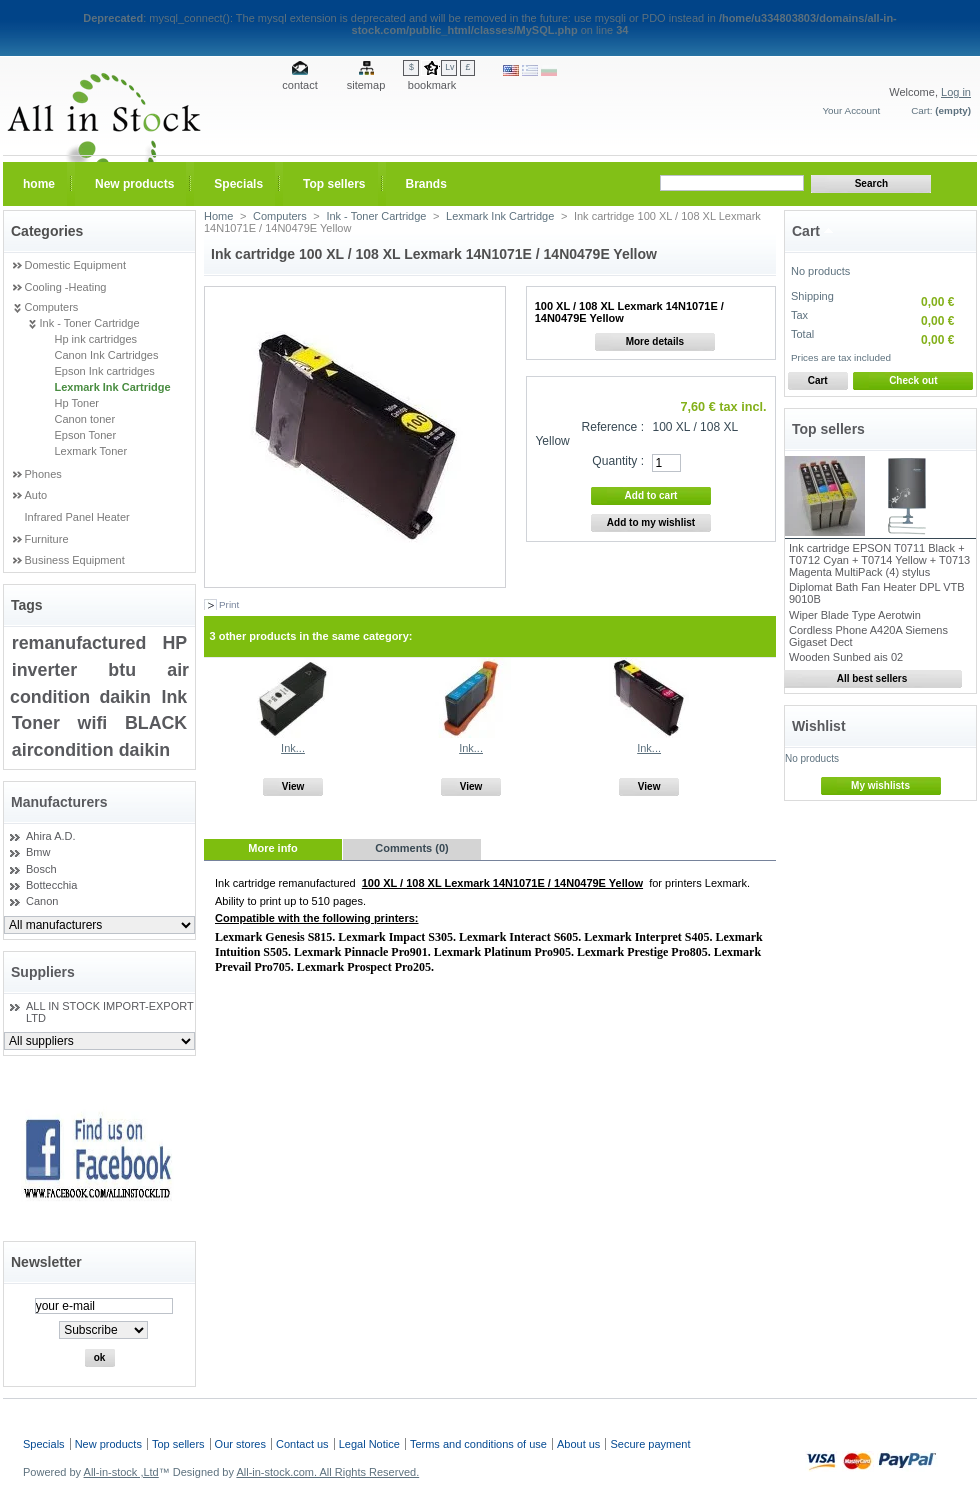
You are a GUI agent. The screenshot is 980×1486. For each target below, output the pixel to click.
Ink (174, 697)
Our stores (240, 1444)
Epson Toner (86, 435)
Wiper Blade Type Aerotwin (855, 615)
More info (273, 848)
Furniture (47, 539)
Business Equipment (75, 560)
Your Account (851, 110)
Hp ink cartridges (96, 339)
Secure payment (650, 1444)
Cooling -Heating (66, 287)
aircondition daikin (91, 750)
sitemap (366, 85)
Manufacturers (59, 802)
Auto (36, 495)
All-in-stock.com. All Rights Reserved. (327, 1472)
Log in (956, 92)
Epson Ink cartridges (105, 371)
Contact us (302, 1444)
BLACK (156, 723)
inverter (44, 670)
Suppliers (43, 972)
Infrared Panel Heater (77, 517)
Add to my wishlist (651, 522)
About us (578, 1444)
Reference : (613, 427)
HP (174, 643)
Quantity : (618, 461)
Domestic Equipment (76, 265)
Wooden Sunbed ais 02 (846, 657)
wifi (93, 723)
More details (655, 341)
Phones (43, 474)
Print (229, 604)
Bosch (41, 869)
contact (299, 85)
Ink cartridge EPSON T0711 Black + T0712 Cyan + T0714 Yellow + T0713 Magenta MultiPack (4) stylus (879, 560)
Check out (913, 380)
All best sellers (872, 678)
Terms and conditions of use (478, 1444)
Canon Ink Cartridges (107, 355)
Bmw (38, 852)
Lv (449, 67)
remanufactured (79, 643)
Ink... (293, 748)
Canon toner (85, 419)
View (293, 786)
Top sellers (828, 429)
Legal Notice (369, 1444)
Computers (52, 307)
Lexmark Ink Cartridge (113, 387)
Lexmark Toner (91, 451)
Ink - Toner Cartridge (90, 323)
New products (108, 1444)
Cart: (921, 110)
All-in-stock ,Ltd (121, 1472)
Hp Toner (77, 403)
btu (122, 670)
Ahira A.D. (51, 836)
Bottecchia (51, 885)
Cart (806, 231)
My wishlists (880, 785)
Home (218, 216)
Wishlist (819, 726)
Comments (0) (411, 848)
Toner (36, 723)
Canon (42, 901)
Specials (44, 1444)
